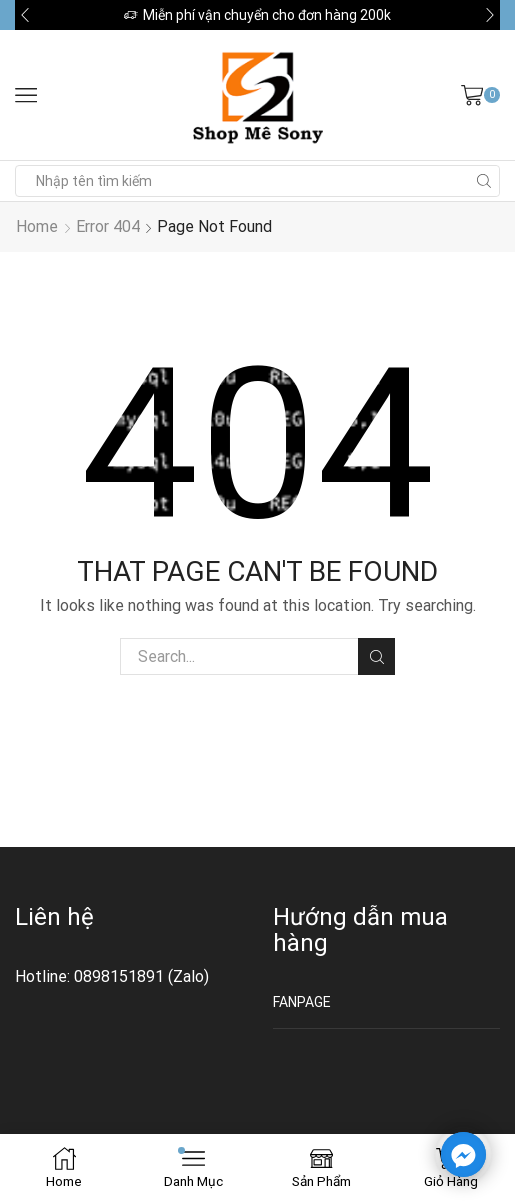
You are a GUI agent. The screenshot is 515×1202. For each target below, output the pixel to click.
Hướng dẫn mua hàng (360, 930)
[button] (25, 15)
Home (37, 226)
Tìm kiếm (376, 657)
